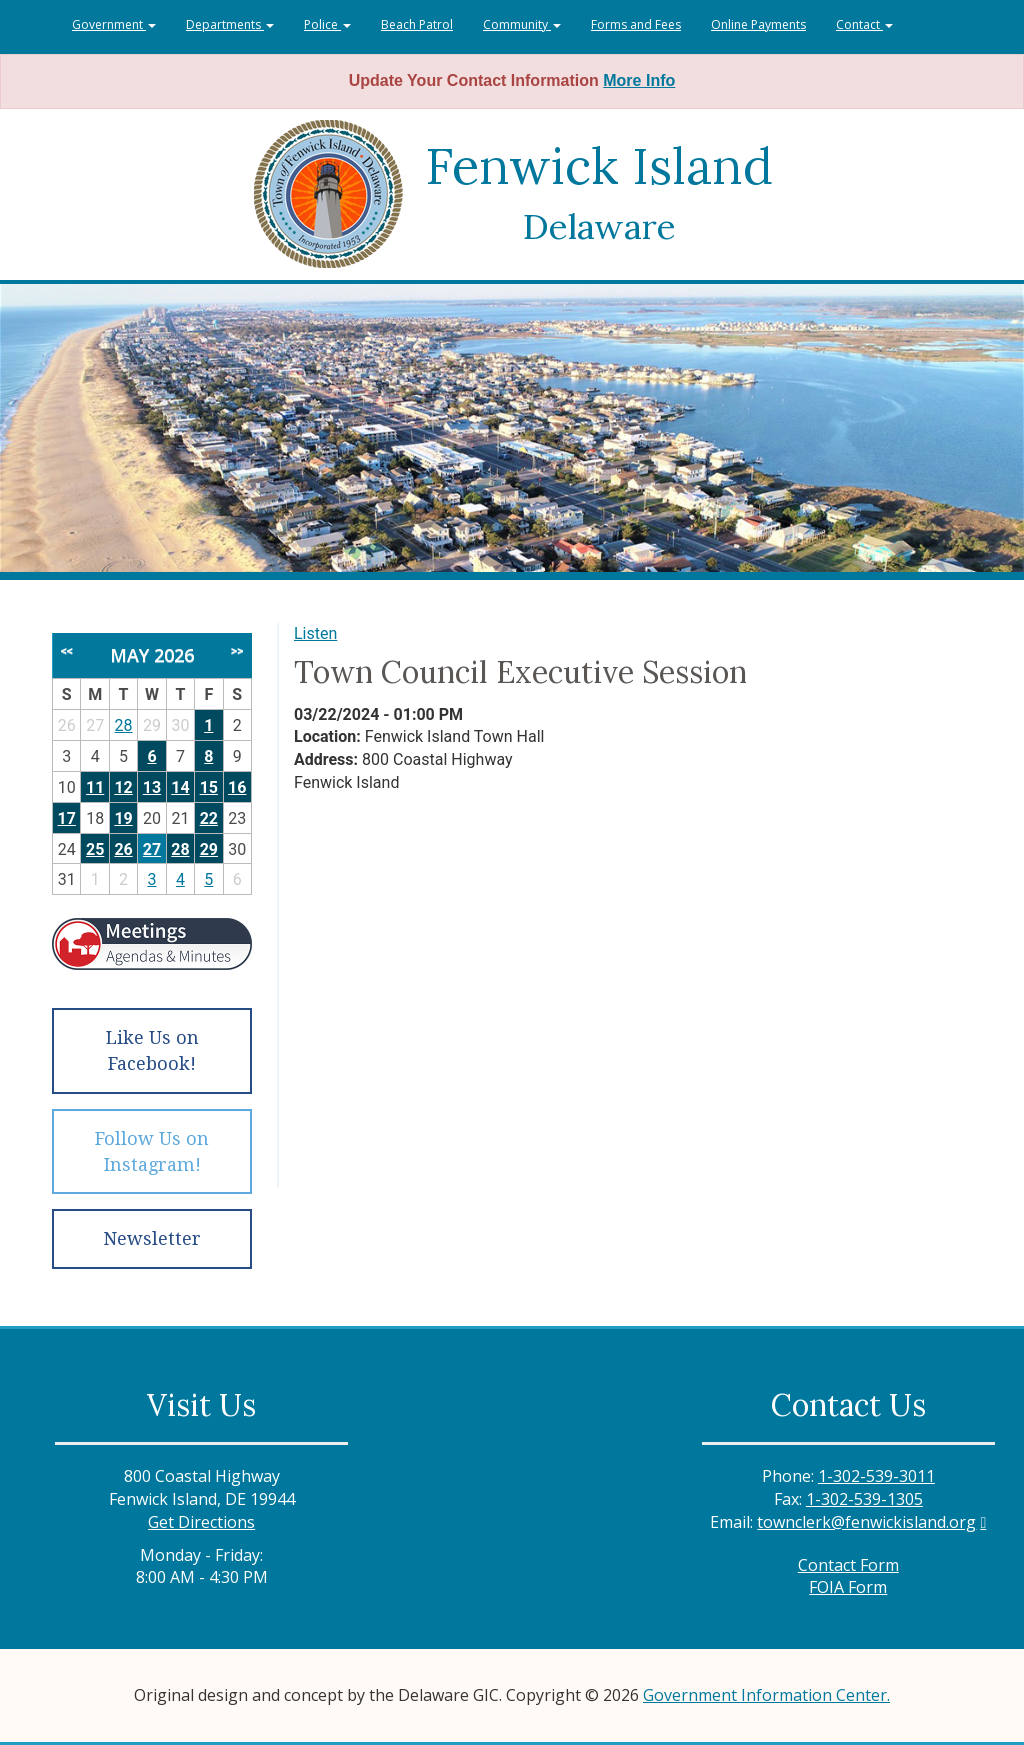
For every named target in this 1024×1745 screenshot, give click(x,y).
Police (327, 24)
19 (123, 818)
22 (209, 818)
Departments (230, 24)
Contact (864, 24)
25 (95, 849)
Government (114, 24)
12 (123, 787)
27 (152, 849)
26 (123, 849)
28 (124, 725)
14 (180, 787)
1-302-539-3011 (876, 1476)
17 (67, 818)
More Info (639, 80)
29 (209, 849)
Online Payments (758, 24)
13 (152, 787)
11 (95, 787)
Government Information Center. (766, 1695)
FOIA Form (848, 1587)
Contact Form (848, 1565)
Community (522, 24)
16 (237, 787)
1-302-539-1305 (864, 1499)
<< (67, 651)
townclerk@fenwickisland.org (866, 1522)
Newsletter (152, 1238)
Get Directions (201, 1522)
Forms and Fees (636, 24)
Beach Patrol (417, 24)
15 (209, 787)
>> (237, 651)
